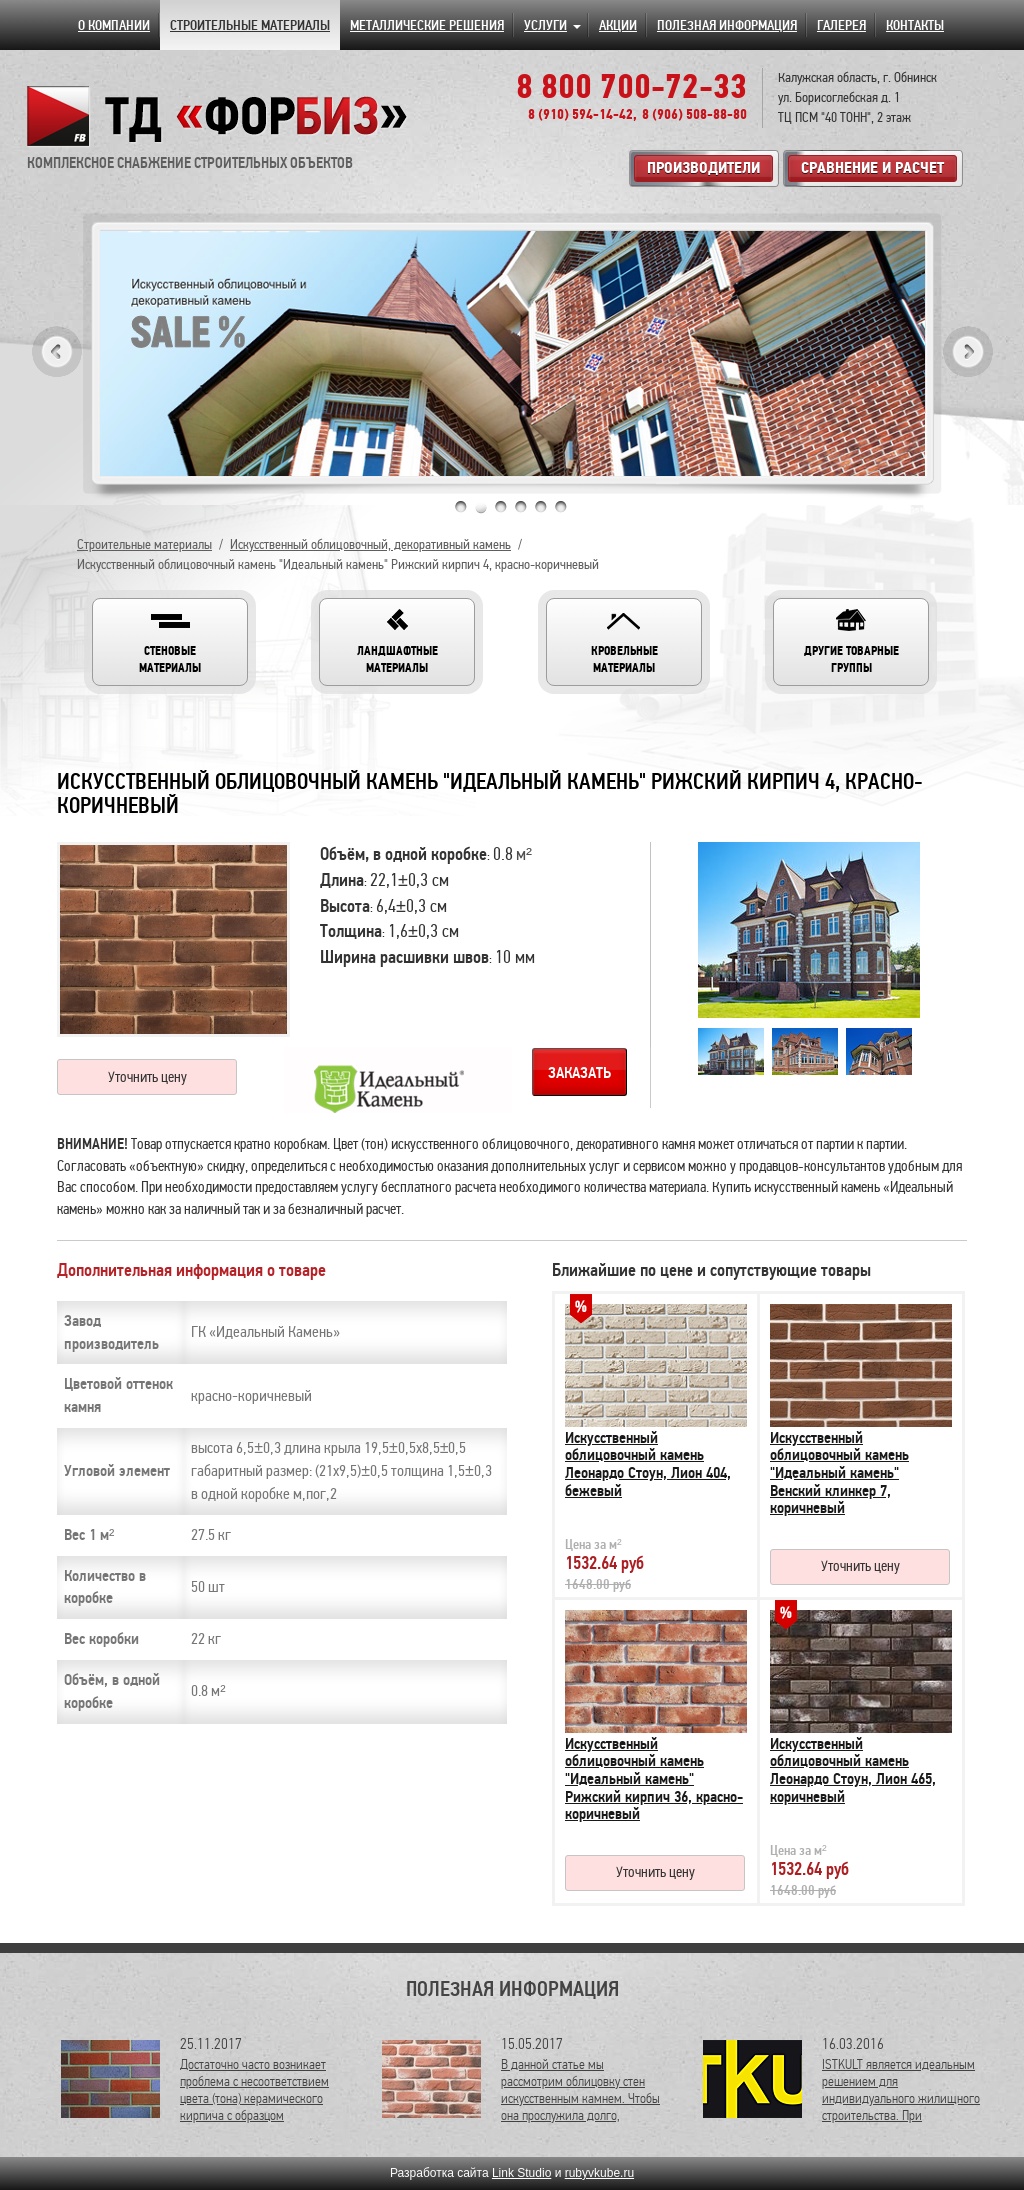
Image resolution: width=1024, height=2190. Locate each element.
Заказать (579, 1073)
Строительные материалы (144, 544)
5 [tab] (541, 507)
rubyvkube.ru (599, 2173)
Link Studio (521, 2173)
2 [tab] (481, 507)
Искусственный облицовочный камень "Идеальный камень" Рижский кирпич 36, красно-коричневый (654, 1779)
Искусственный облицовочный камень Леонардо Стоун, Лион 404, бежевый (648, 1464)
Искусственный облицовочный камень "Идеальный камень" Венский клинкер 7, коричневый (839, 1473)
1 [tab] (461, 507)
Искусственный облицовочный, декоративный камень (370, 544)
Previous (57, 351)
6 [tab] (561, 507)
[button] (170, 642)
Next (968, 351)
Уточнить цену (147, 1077)
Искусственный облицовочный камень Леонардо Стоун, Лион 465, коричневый (853, 1770)
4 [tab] (521, 507)
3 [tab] (501, 507)
